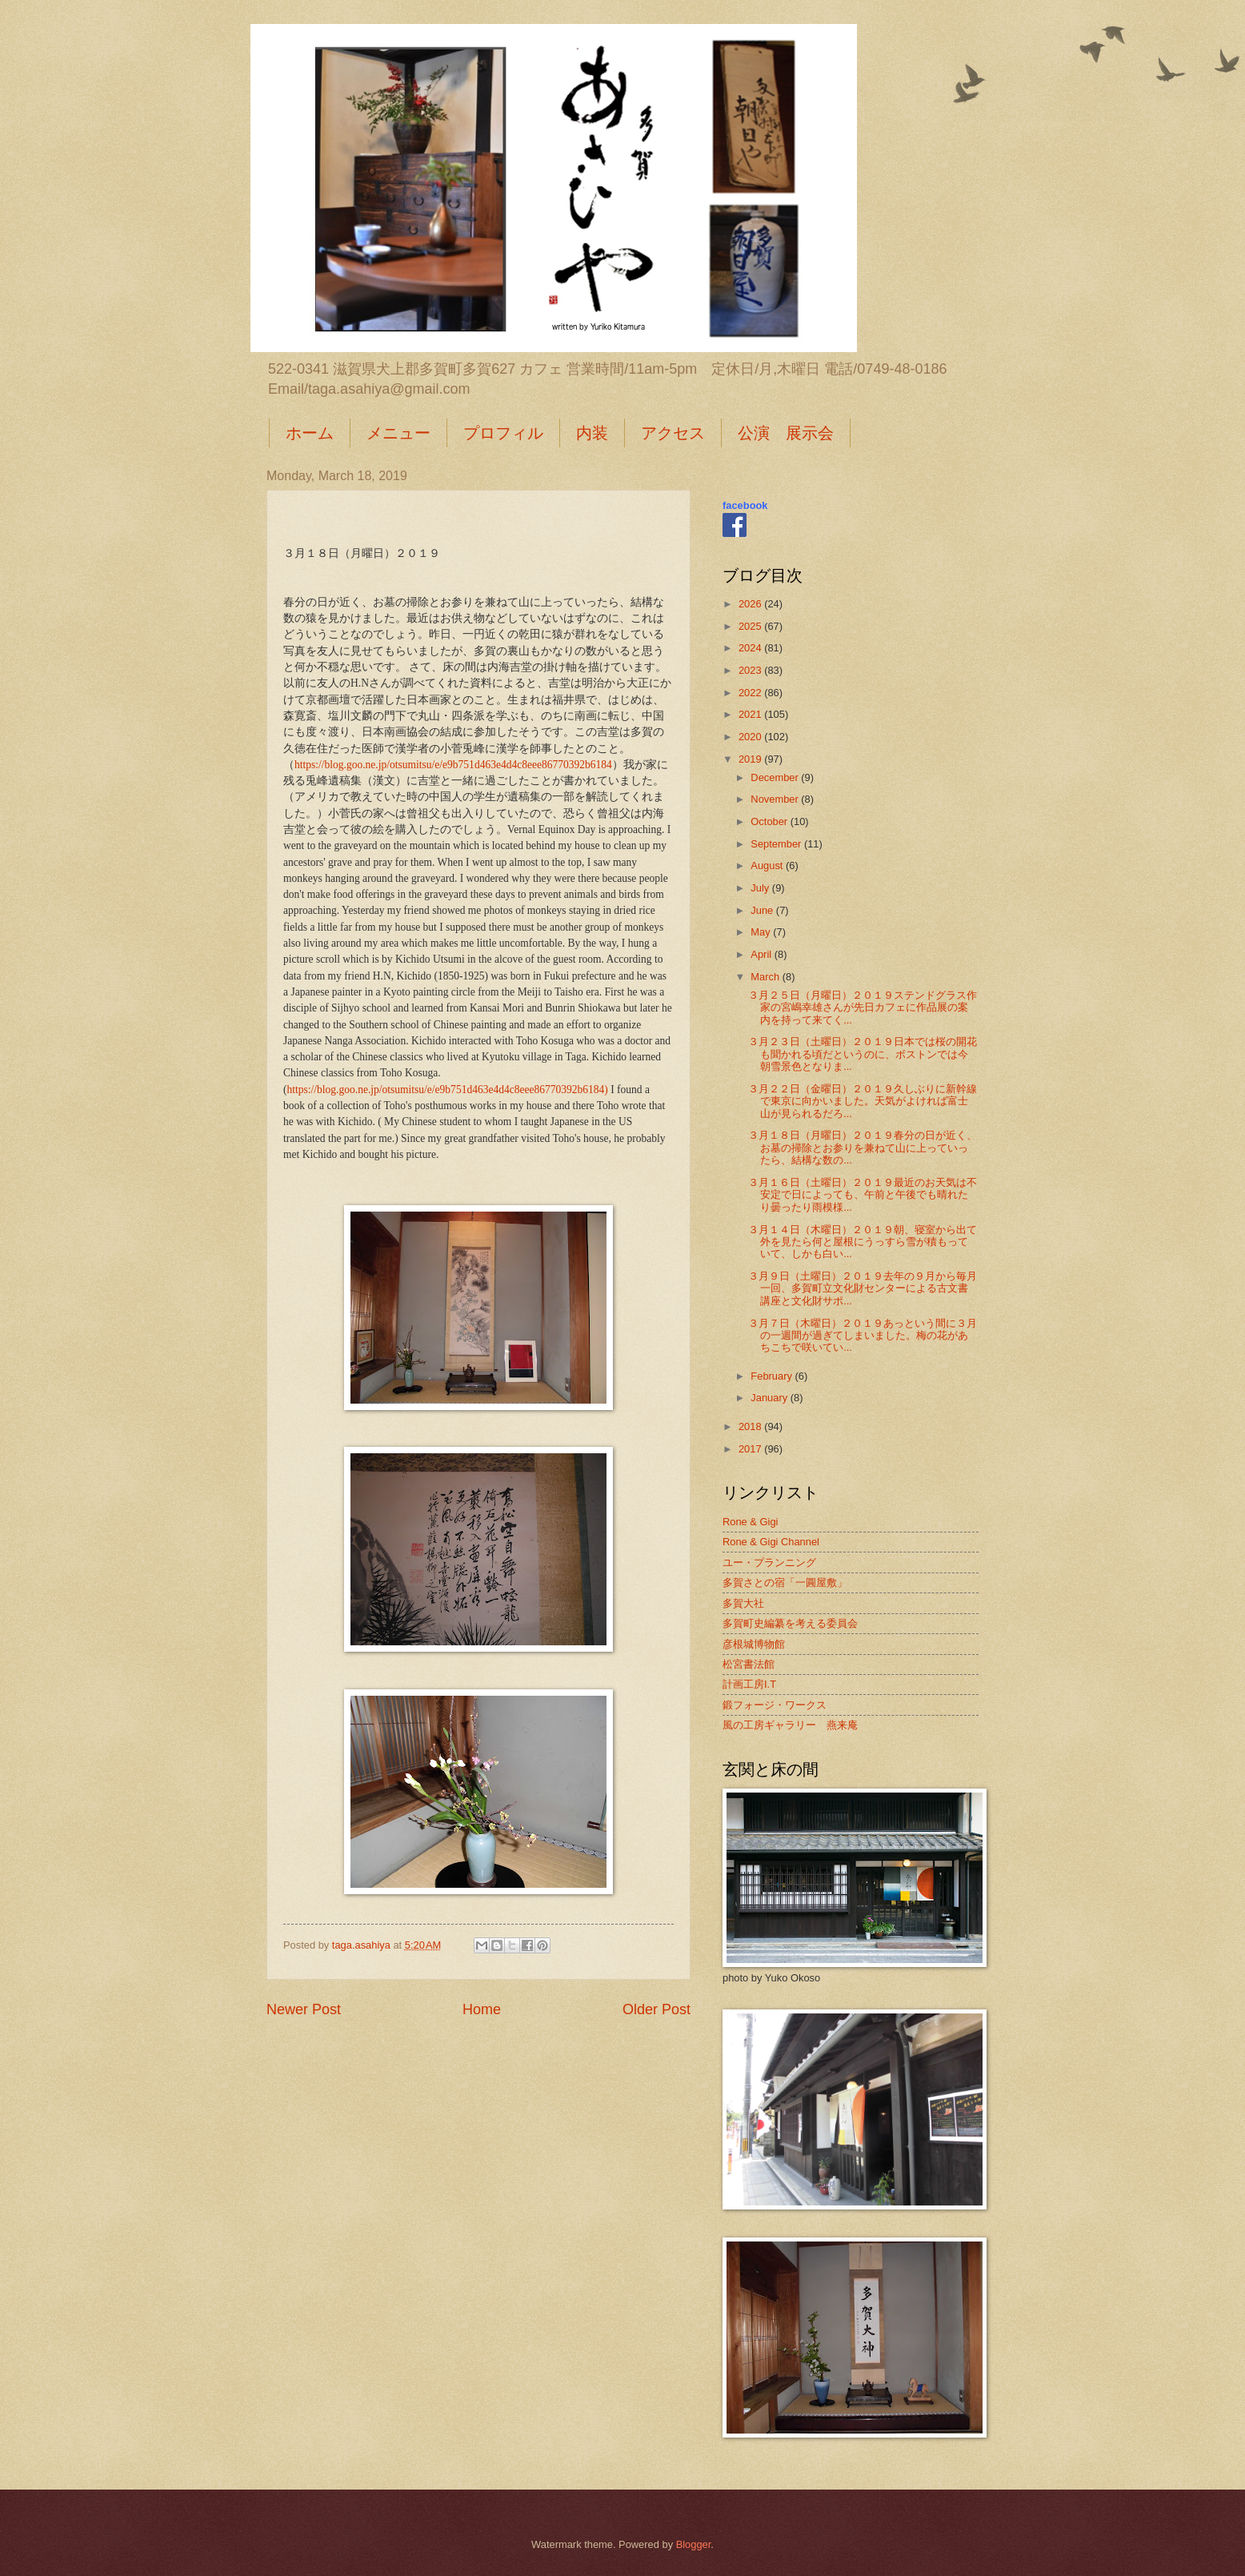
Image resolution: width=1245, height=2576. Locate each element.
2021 (751, 714)
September (777, 844)
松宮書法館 (749, 1664)
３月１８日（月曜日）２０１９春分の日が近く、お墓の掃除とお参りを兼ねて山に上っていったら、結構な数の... (862, 1147)
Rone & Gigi (750, 1522)
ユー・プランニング (769, 1562)
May (762, 932)
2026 (751, 604)
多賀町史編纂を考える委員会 (790, 1623)
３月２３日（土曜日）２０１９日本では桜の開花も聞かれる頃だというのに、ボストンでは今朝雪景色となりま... (862, 1054)
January (770, 1398)
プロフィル (503, 433)
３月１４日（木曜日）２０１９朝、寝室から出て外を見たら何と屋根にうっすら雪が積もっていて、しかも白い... (862, 1242)
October (770, 821)
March (766, 977)
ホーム (310, 433)
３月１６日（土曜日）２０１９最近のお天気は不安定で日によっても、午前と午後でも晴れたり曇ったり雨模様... (862, 1194)
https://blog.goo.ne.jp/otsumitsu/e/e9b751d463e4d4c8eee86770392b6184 (453, 765)
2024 (751, 648)
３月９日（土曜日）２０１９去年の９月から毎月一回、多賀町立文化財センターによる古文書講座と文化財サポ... (862, 1288)
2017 (751, 1449)
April (762, 954)
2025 (751, 626)
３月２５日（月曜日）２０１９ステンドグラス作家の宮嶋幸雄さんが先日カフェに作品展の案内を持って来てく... (862, 1007)
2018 (751, 1426)
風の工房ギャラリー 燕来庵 (790, 1725)
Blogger (693, 2544)
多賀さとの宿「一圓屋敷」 (785, 1582)
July (761, 888)
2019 (751, 759)
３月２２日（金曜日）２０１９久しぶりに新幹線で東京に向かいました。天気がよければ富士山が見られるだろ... (862, 1101)
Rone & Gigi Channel (771, 1542)
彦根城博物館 (754, 1644)
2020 (751, 737)
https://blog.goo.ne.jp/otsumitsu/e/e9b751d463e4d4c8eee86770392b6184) (447, 1090)
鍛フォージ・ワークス (775, 1705)
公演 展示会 (786, 433)
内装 (592, 433)
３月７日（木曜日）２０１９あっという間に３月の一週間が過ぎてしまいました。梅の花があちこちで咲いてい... (862, 1335)
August (768, 865)
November (776, 799)
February (773, 1376)
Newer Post (303, 2009)
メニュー (398, 433)
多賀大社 (743, 1603)
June (763, 910)
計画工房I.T (749, 1684)
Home (481, 2009)
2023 (751, 670)
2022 (751, 693)
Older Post (656, 2009)
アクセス (673, 433)
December (776, 777)
